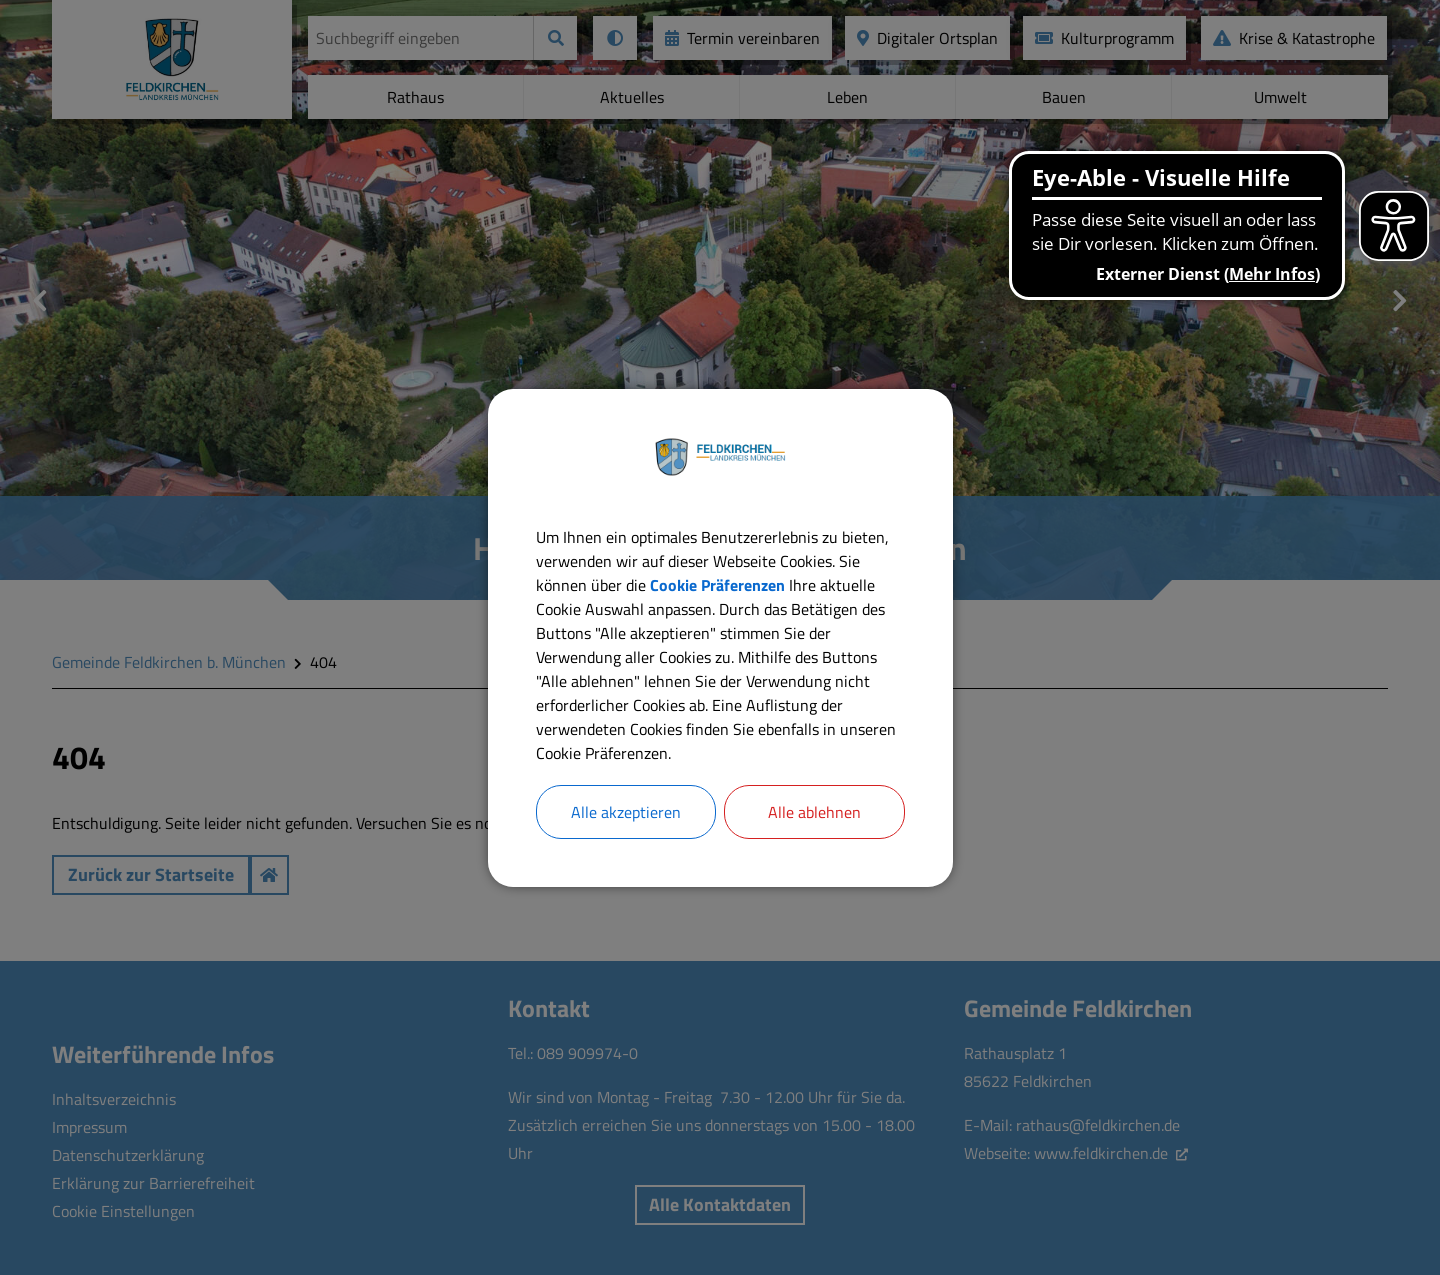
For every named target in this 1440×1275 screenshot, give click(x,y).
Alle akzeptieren (626, 812)
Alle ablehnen (814, 812)
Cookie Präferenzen (717, 585)
